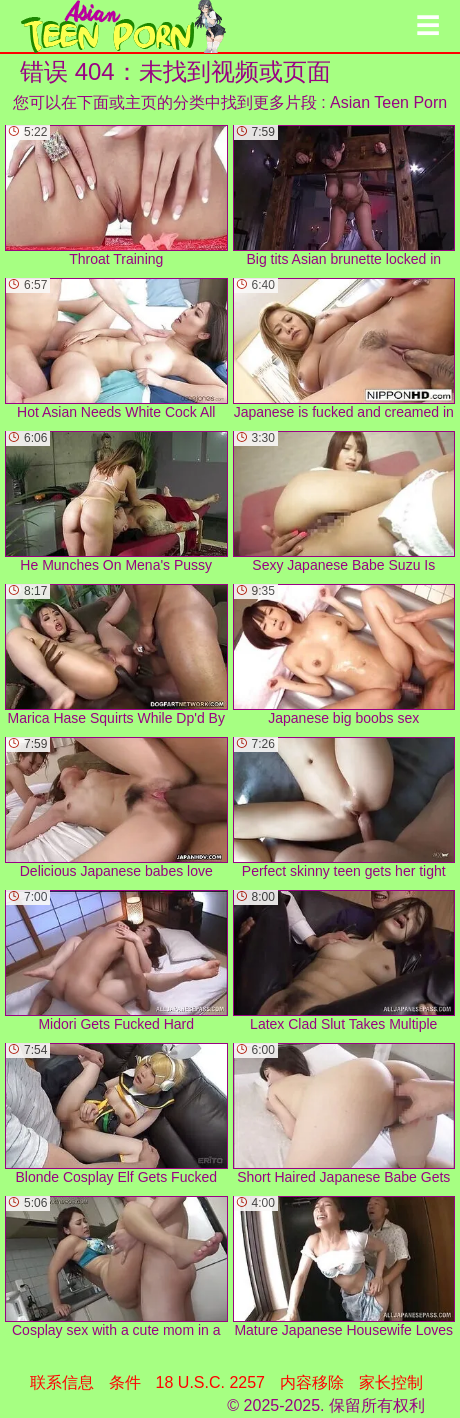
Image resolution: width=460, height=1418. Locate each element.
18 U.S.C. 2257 (210, 1382)
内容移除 (312, 1382)
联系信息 (62, 1382)
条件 (125, 1382)
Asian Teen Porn (388, 102)
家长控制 (391, 1382)
